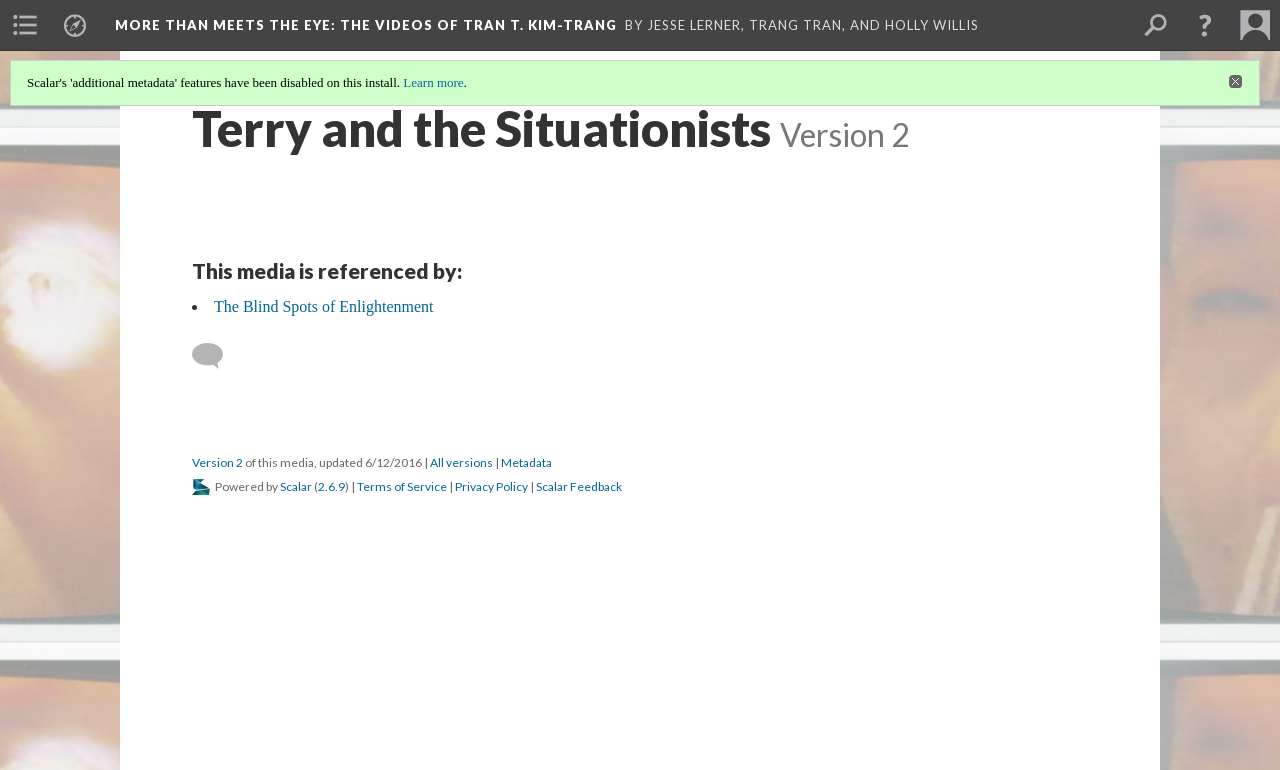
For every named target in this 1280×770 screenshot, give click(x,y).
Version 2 (217, 462)
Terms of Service (402, 486)
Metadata (526, 462)
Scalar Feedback (579, 486)
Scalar (296, 486)
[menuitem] (25, 25)
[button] (1205, 25)
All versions (461, 462)
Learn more (433, 82)
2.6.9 (331, 486)
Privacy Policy (491, 486)
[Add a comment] (216, 356)
